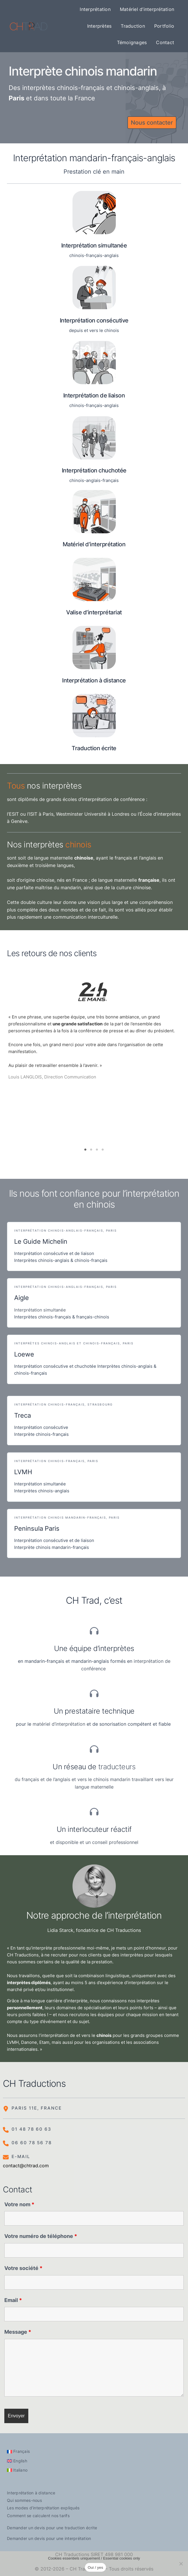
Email (13, 2300)
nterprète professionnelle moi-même (71, 1948)
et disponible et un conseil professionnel (94, 1842)
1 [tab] (85, 1150)
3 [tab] (97, 1150)
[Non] (181, 2563)
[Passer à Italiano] (17, 2470)
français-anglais (143, 158)
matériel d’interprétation (59, 1724)
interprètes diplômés (29, 1982)
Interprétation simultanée (40, 1310)
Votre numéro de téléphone (40, 2236)
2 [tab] (91, 1150)
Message (17, 2332)
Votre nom (19, 2204)
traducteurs (117, 1766)
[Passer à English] (17, 2461)
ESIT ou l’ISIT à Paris (31, 814)
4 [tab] (103, 1150)
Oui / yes (95, 2567)
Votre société (23, 2268)
